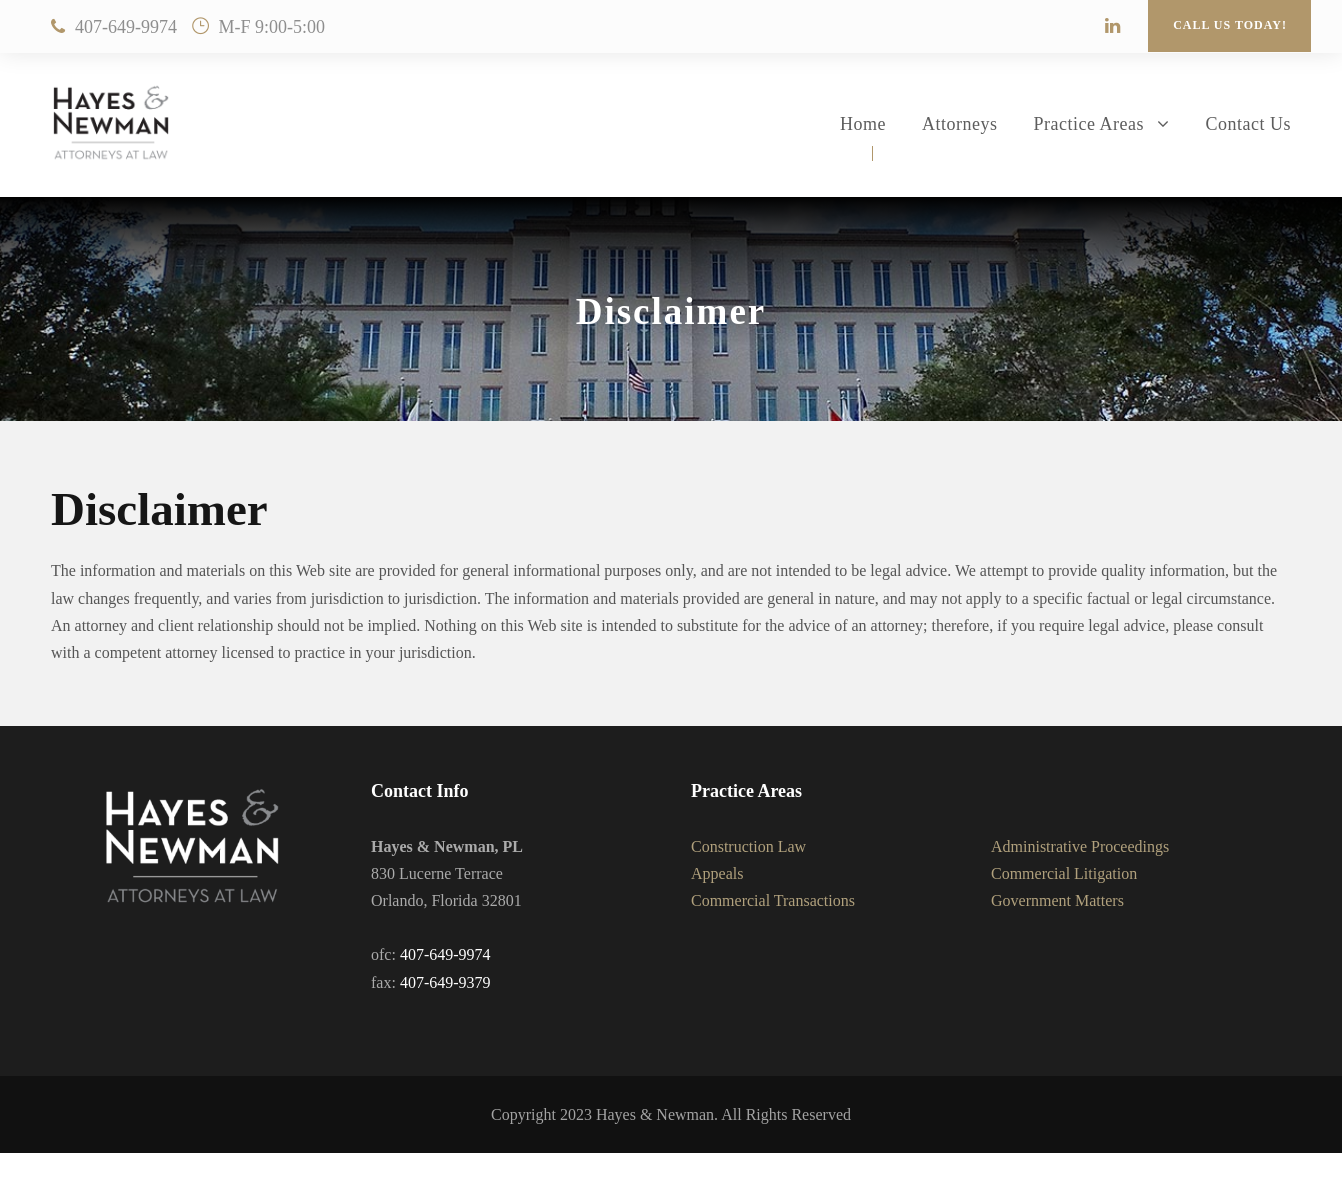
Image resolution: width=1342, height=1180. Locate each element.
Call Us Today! (1230, 25)
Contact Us (1249, 124)
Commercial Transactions (773, 900)
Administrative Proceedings (1080, 846)
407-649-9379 (445, 982)
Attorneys (960, 124)
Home (863, 124)
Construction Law (748, 846)
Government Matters (1057, 900)
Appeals (717, 873)
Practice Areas (1089, 124)
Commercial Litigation (1064, 873)
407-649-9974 (126, 27)
